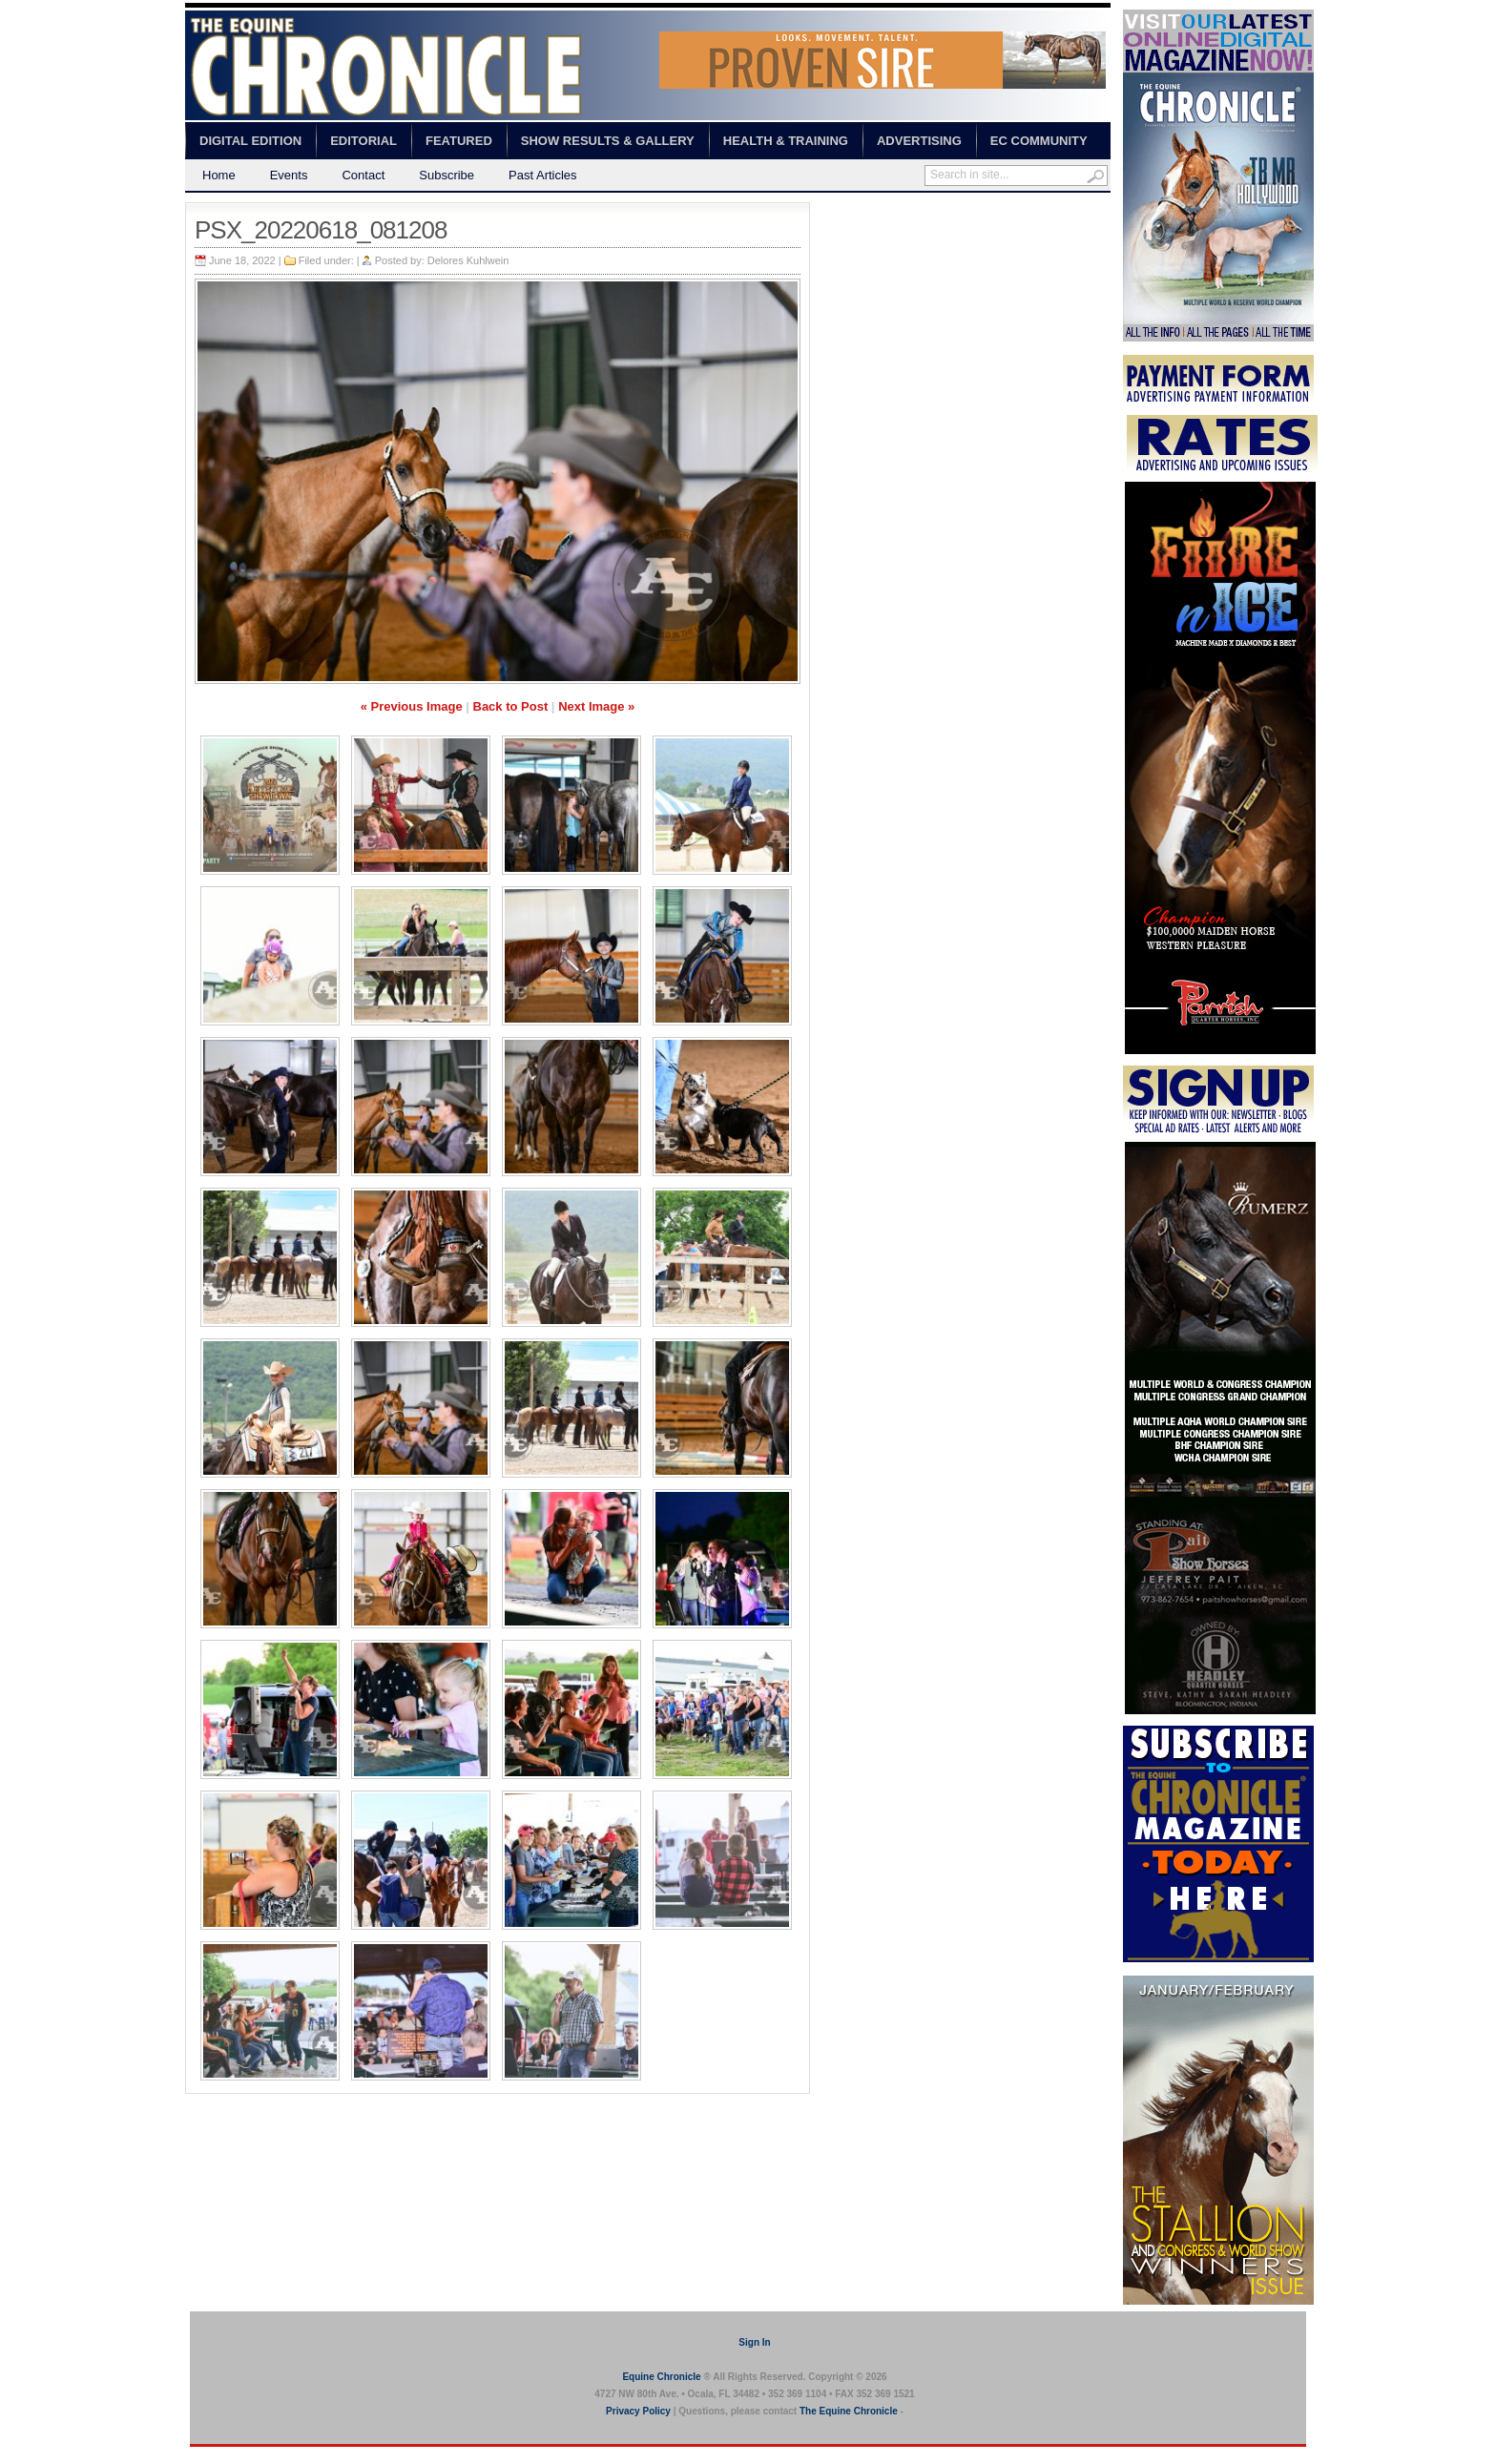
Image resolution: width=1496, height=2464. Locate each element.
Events (289, 175)
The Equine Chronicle (849, 2411)
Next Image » (596, 706)
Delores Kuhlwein (468, 260)
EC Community (1039, 141)
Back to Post (511, 706)
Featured (459, 141)
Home (219, 175)
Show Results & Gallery (608, 141)
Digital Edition (250, 141)
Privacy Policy (638, 2411)
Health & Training (785, 141)
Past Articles (543, 175)
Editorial (363, 141)
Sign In (754, 2342)
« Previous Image (412, 706)
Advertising (919, 141)
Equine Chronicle (661, 2376)
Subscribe (446, 175)
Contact (363, 175)
